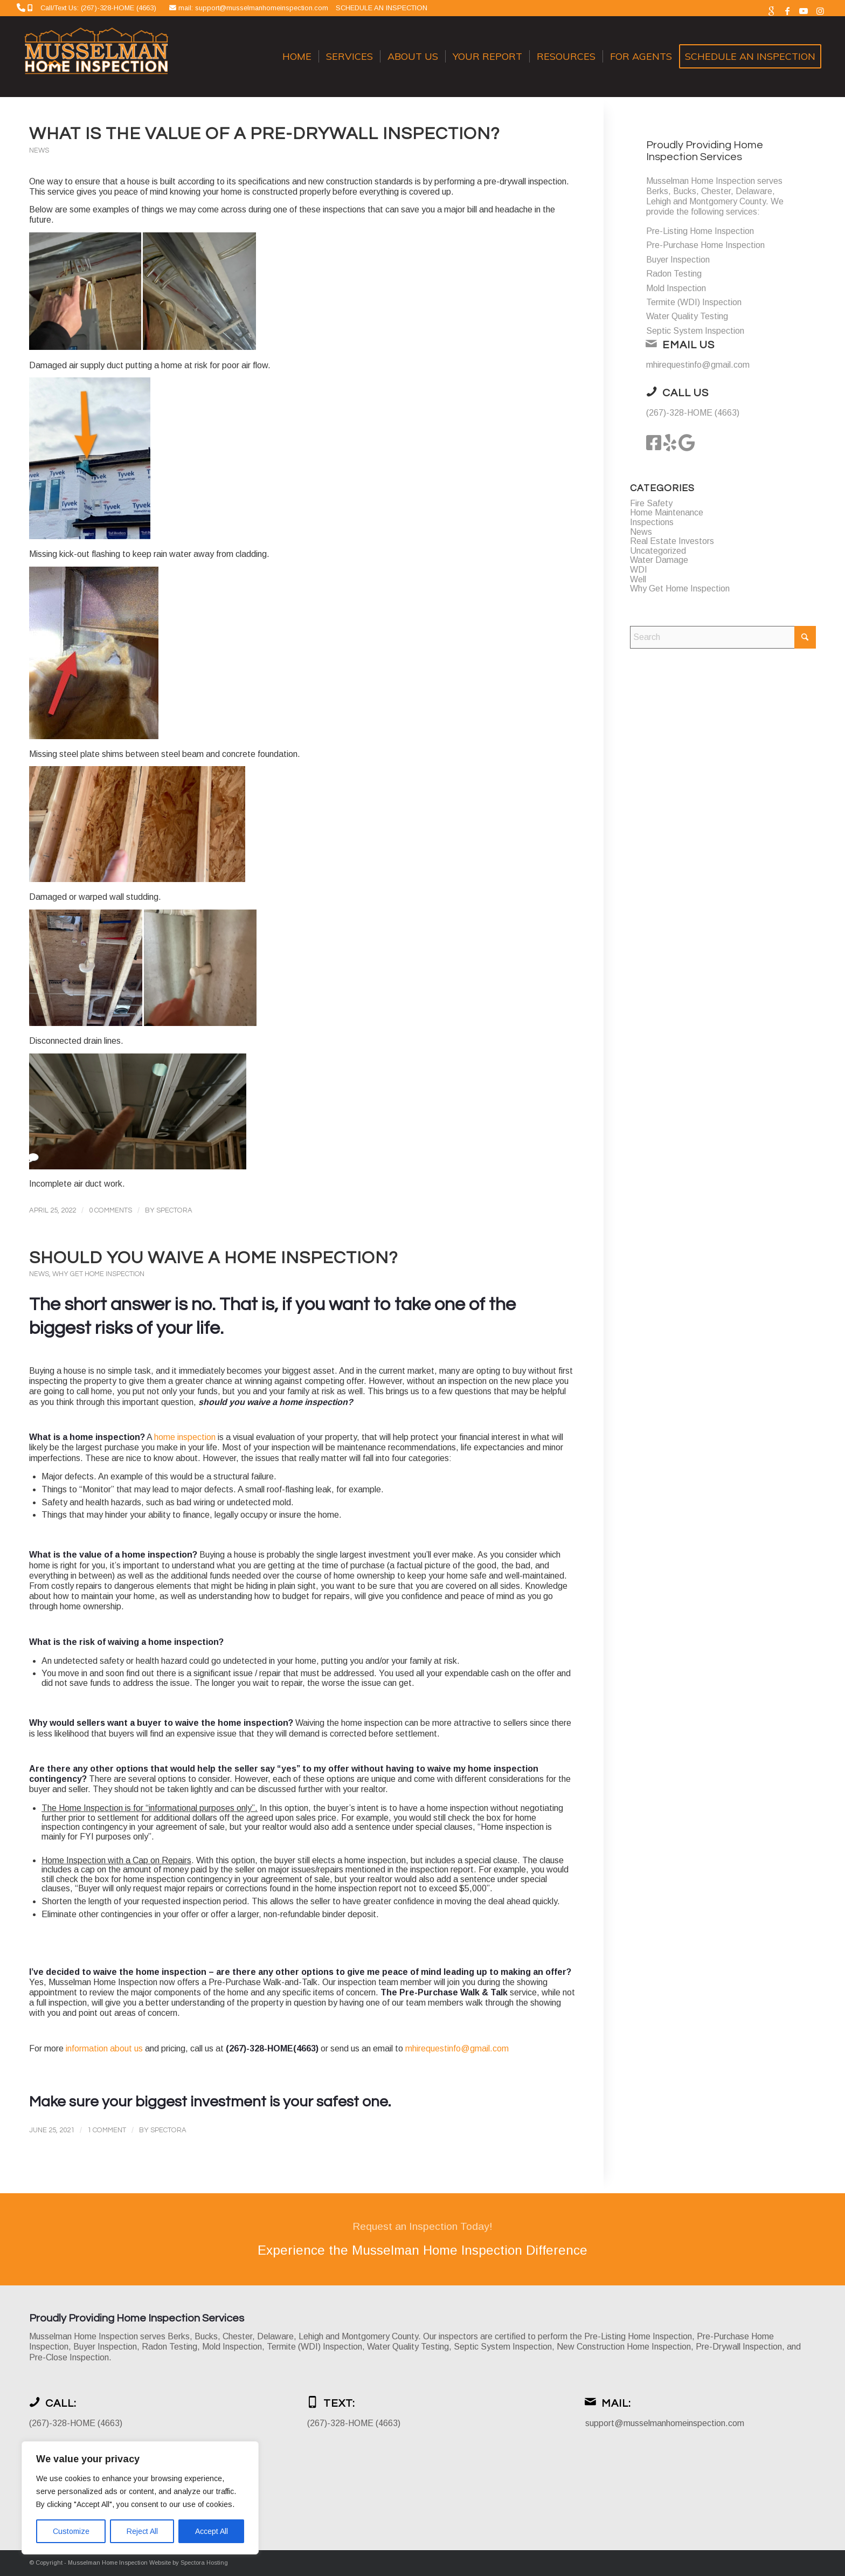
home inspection (185, 1437)
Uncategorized (658, 550)
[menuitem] (296, 56)
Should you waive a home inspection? (213, 1258)
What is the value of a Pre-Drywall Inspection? (264, 134)
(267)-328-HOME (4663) (692, 412)
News (39, 150)
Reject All (142, 2531)
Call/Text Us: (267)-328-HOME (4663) (98, 8)
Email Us (688, 345)
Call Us (685, 393)
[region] (140, 2497)
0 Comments (110, 1210)
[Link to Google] (771, 11)
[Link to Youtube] (804, 11)
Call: (61, 2403)
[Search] (723, 637)
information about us (104, 2048)
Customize (71, 2531)
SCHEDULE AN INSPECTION (381, 8)
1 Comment (106, 2130)
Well (638, 579)
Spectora (174, 1210)
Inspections (652, 522)
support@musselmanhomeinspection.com (664, 2423)
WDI (638, 569)
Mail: (616, 2403)
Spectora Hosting (204, 2562)
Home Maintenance (666, 512)
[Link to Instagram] (820, 11)
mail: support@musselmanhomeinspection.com (254, 8)
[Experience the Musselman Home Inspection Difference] (422, 2239)
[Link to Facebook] (787, 11)
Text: (339, 2403)
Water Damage (659, 559)
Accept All (211, 2531)
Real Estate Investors (672, 541)
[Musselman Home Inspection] (97, 56)
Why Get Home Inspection (98, 1274)
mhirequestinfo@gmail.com (457, 2048)
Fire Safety (651, 503)
